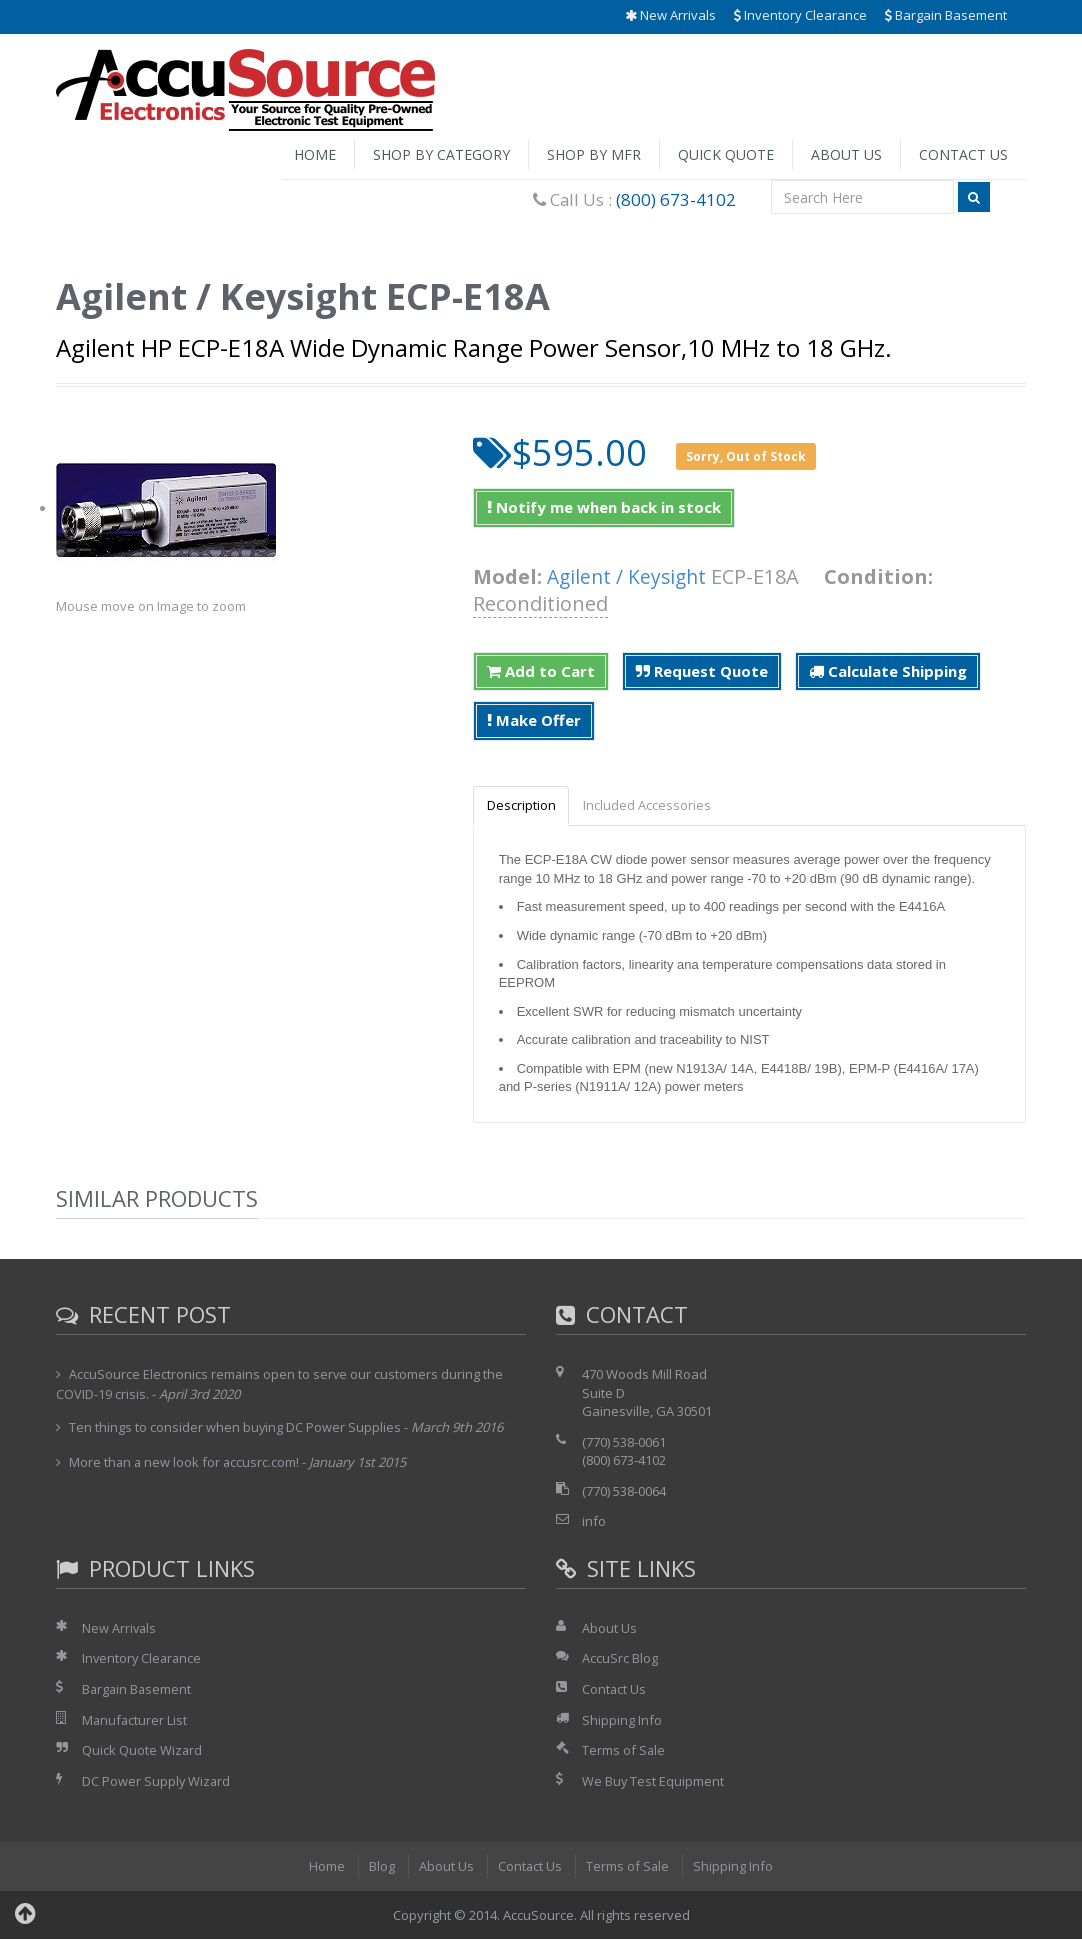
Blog (381, 1867)
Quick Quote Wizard (142, 1751)
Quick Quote (726, 154)
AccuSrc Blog (620, 1659)
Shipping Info (622, 1721)
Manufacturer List (135, 1721)
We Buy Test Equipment (653, 1782)
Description (523, 806)
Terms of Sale (624, 1751)
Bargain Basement (946, 15)
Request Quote (702, 671)
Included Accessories (654, 806)
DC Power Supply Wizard (157, 1782)
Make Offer (534, 720)
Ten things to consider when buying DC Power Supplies (235, 1428)
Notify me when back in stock (604, 507)
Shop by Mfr (594, 154)
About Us (846, 154)
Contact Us (963, 154)
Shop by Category (441, 154)
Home (315, 154)
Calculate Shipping (888, 671)
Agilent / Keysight (629, 576)
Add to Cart (541, 671)
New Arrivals (670, 15)
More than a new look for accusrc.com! (185, 1463)
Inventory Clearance (800, 15)
